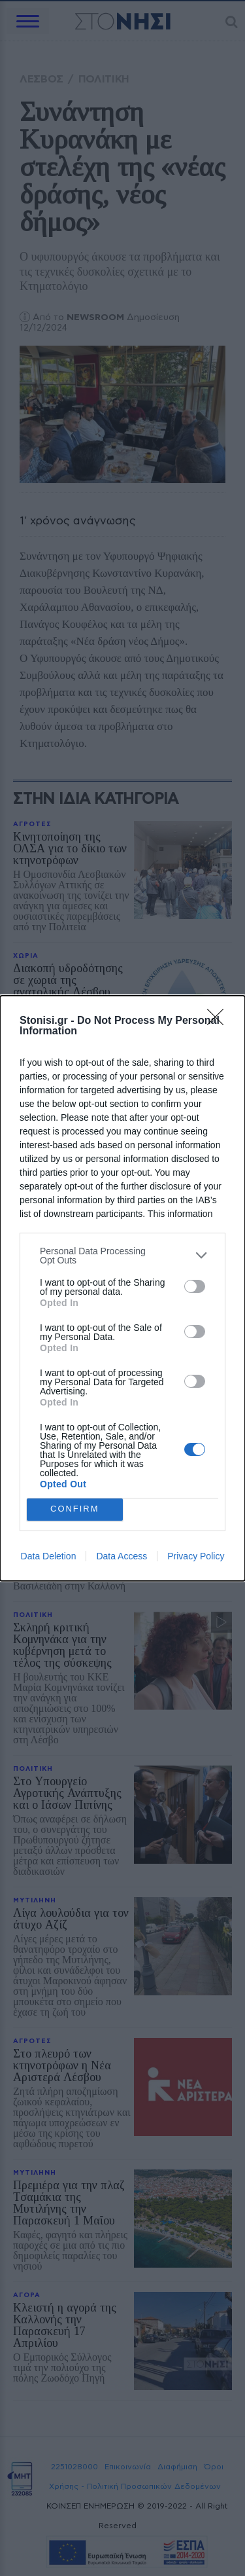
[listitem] (122, 1255)
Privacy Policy (195, 1556)
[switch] (194, 1286)
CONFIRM (74, 1509)
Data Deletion (48, 1556)
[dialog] (122, 1288)
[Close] (219, 1021)
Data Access (121, 1556)
